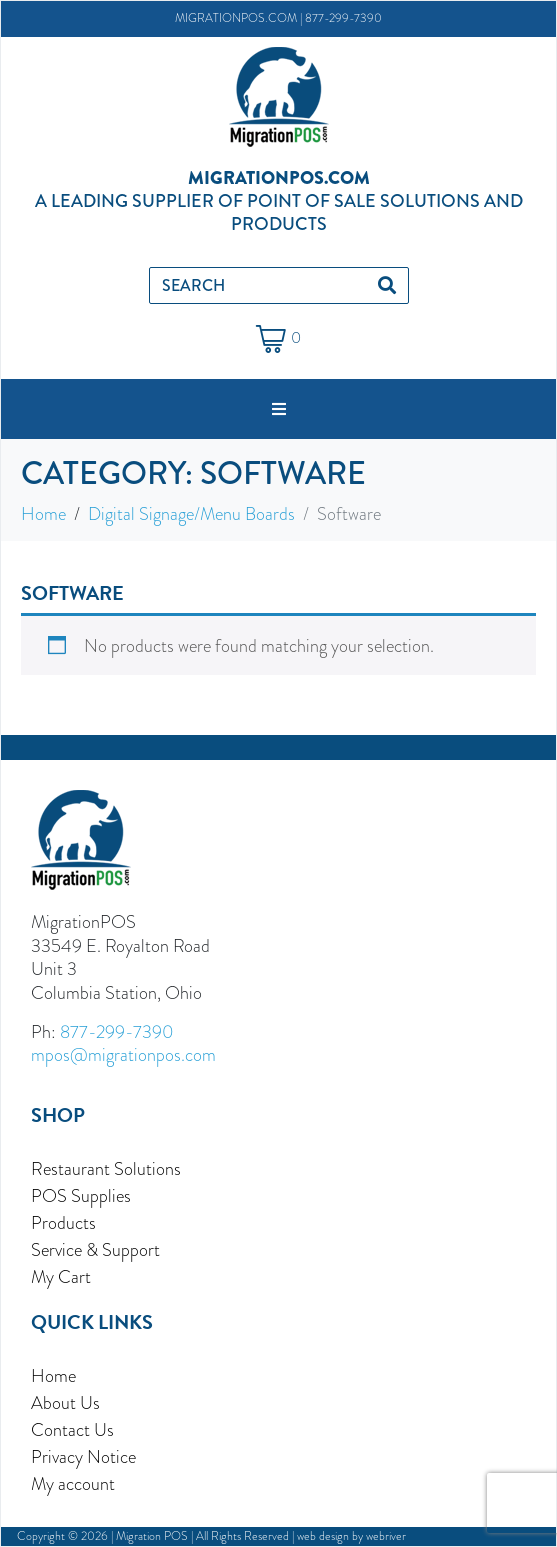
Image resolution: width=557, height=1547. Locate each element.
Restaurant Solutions (106, 1168)
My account (73, 1483)
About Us (65, 1402)
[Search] (387, 285)
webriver (386, 1536)
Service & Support (95, 1249)
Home (53, 1375)
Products (63, 1222)
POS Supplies (81, 1195)
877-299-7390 (343, 18)
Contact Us (72, 1429)
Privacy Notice (83, 1456)
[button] (279, 409)
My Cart (61, 1276)
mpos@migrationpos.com (123, 1054)
